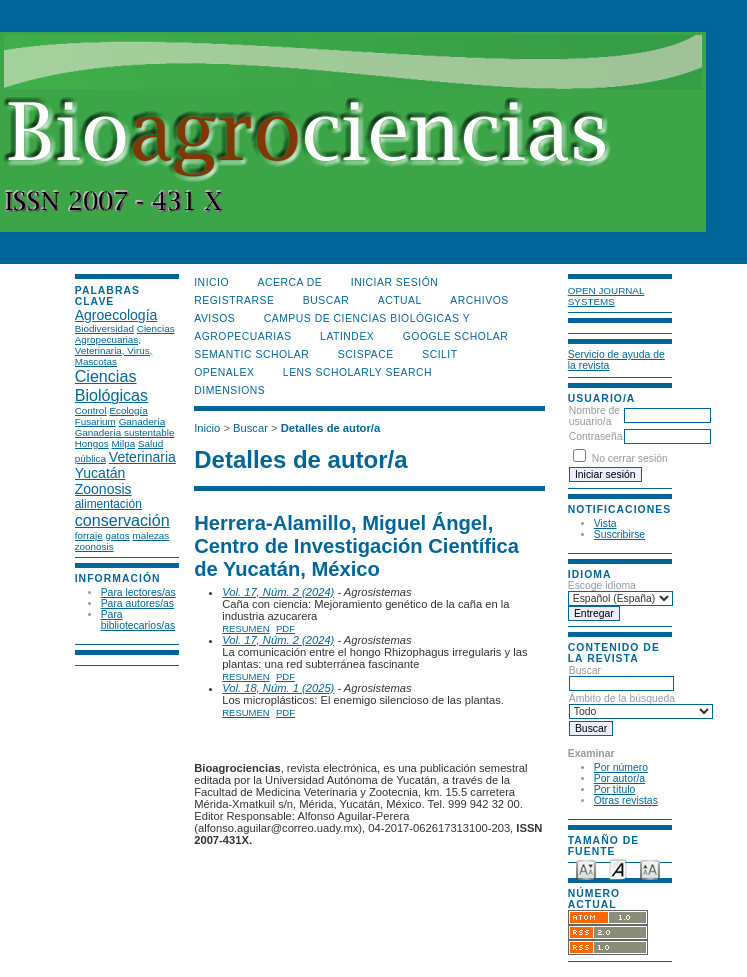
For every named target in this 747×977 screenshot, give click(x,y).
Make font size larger (650, 868)
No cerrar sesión (630, 458)
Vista (605, 523)
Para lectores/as (138, 592)
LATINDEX (347, 336)
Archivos (479, 300)
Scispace (366, 354)
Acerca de (290, 282)
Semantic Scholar (251, 354)
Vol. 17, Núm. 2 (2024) (278, 592)
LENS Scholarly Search (357, 372)
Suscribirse (619, 534)
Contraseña (596, 436)
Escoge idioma (602, 585)
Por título (615, 789)
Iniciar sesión (395, 282)
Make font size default (618, 868)
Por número (621, 767)
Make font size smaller (586, 868)
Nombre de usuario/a (594, 416)
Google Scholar (455, 336)
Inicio (211, 282)
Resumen (246, 628)
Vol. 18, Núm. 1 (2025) (278, 688)
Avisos (214, 318)
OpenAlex (224, 372)
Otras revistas (626, 800)
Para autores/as (137, 603)
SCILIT (439, 354)
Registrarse (234, 300)
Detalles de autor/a (330, 428)
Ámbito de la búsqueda (641, 705)
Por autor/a (619, 778)
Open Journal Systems (606, 296)
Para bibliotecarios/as (138, 620)
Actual (400, 300)
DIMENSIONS (229, 390)
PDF (285, 628)
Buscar (621, 677)
